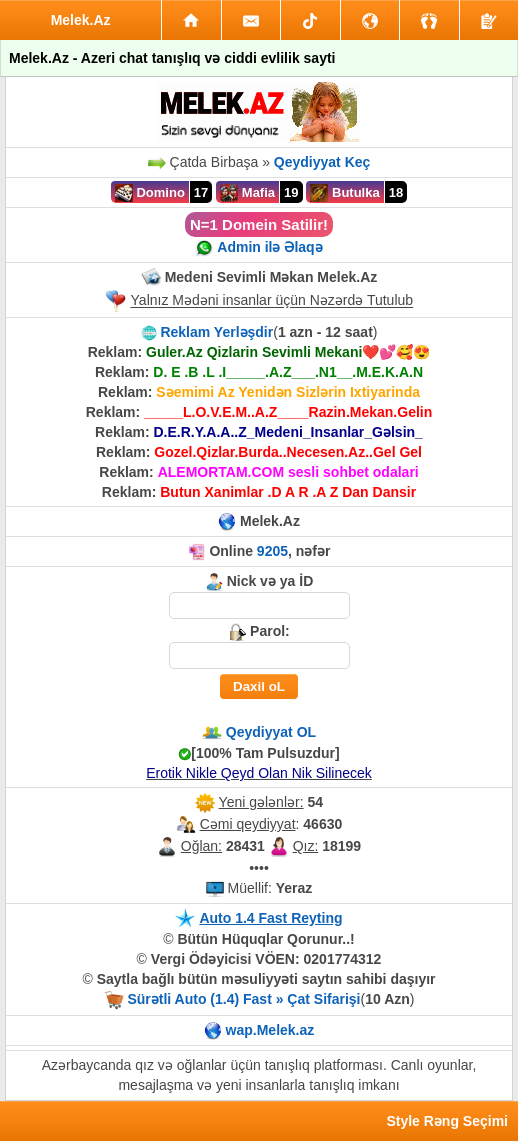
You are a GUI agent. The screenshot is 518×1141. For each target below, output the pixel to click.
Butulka (344, 193)
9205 (272, 551)
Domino (150, 193)
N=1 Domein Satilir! (259, 224)
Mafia (247, 193)
